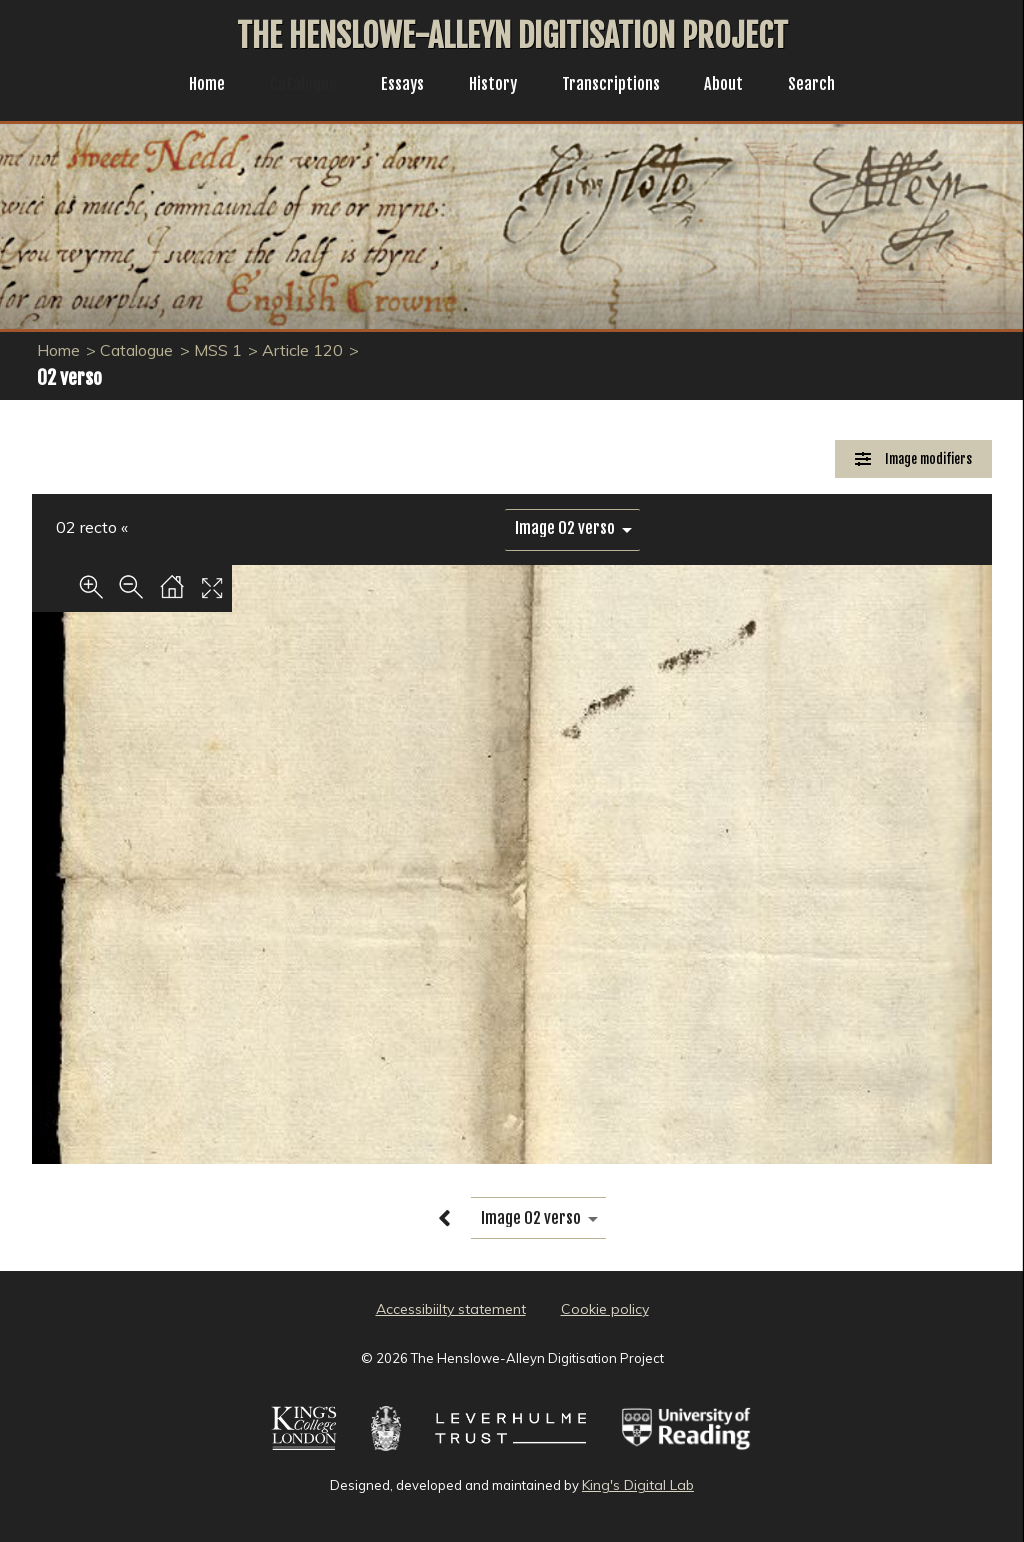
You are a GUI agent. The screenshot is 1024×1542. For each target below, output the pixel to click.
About (736, 86)
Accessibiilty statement (451, 1309)
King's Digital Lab (638, 1485)
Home (191, 86)
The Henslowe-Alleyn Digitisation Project (512, 36)
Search (827, 86)
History (492, 86)
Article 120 (302, 350)
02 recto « (92, 527)
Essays (397, 86)
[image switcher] (572, 528)
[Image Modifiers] (913, 459)
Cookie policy (605, 1309)
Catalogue (293, 86)
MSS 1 (218, 350)
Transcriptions (617, 86)
